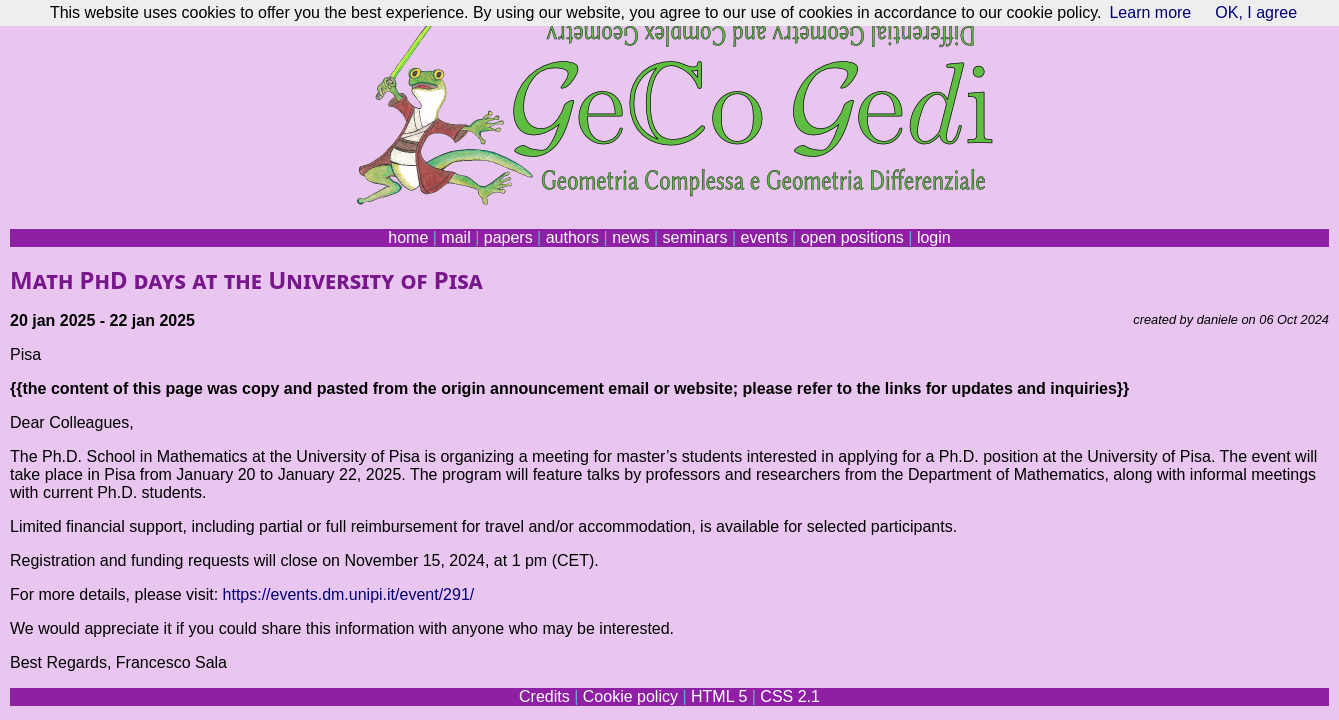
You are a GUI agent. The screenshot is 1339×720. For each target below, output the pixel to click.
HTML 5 (719, 696)
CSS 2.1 (790, 696)
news (630, 237)
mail (455, 237)
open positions (852, 237)
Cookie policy (630, 696)
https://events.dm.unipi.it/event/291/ (349, 594)
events (763, 237)
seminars (695, 237)
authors (572, 237)
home (408, 237)
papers (508, 237)
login (934, 237)
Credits (544, 696)
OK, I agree (1256, 12)
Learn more (1150, 12)
